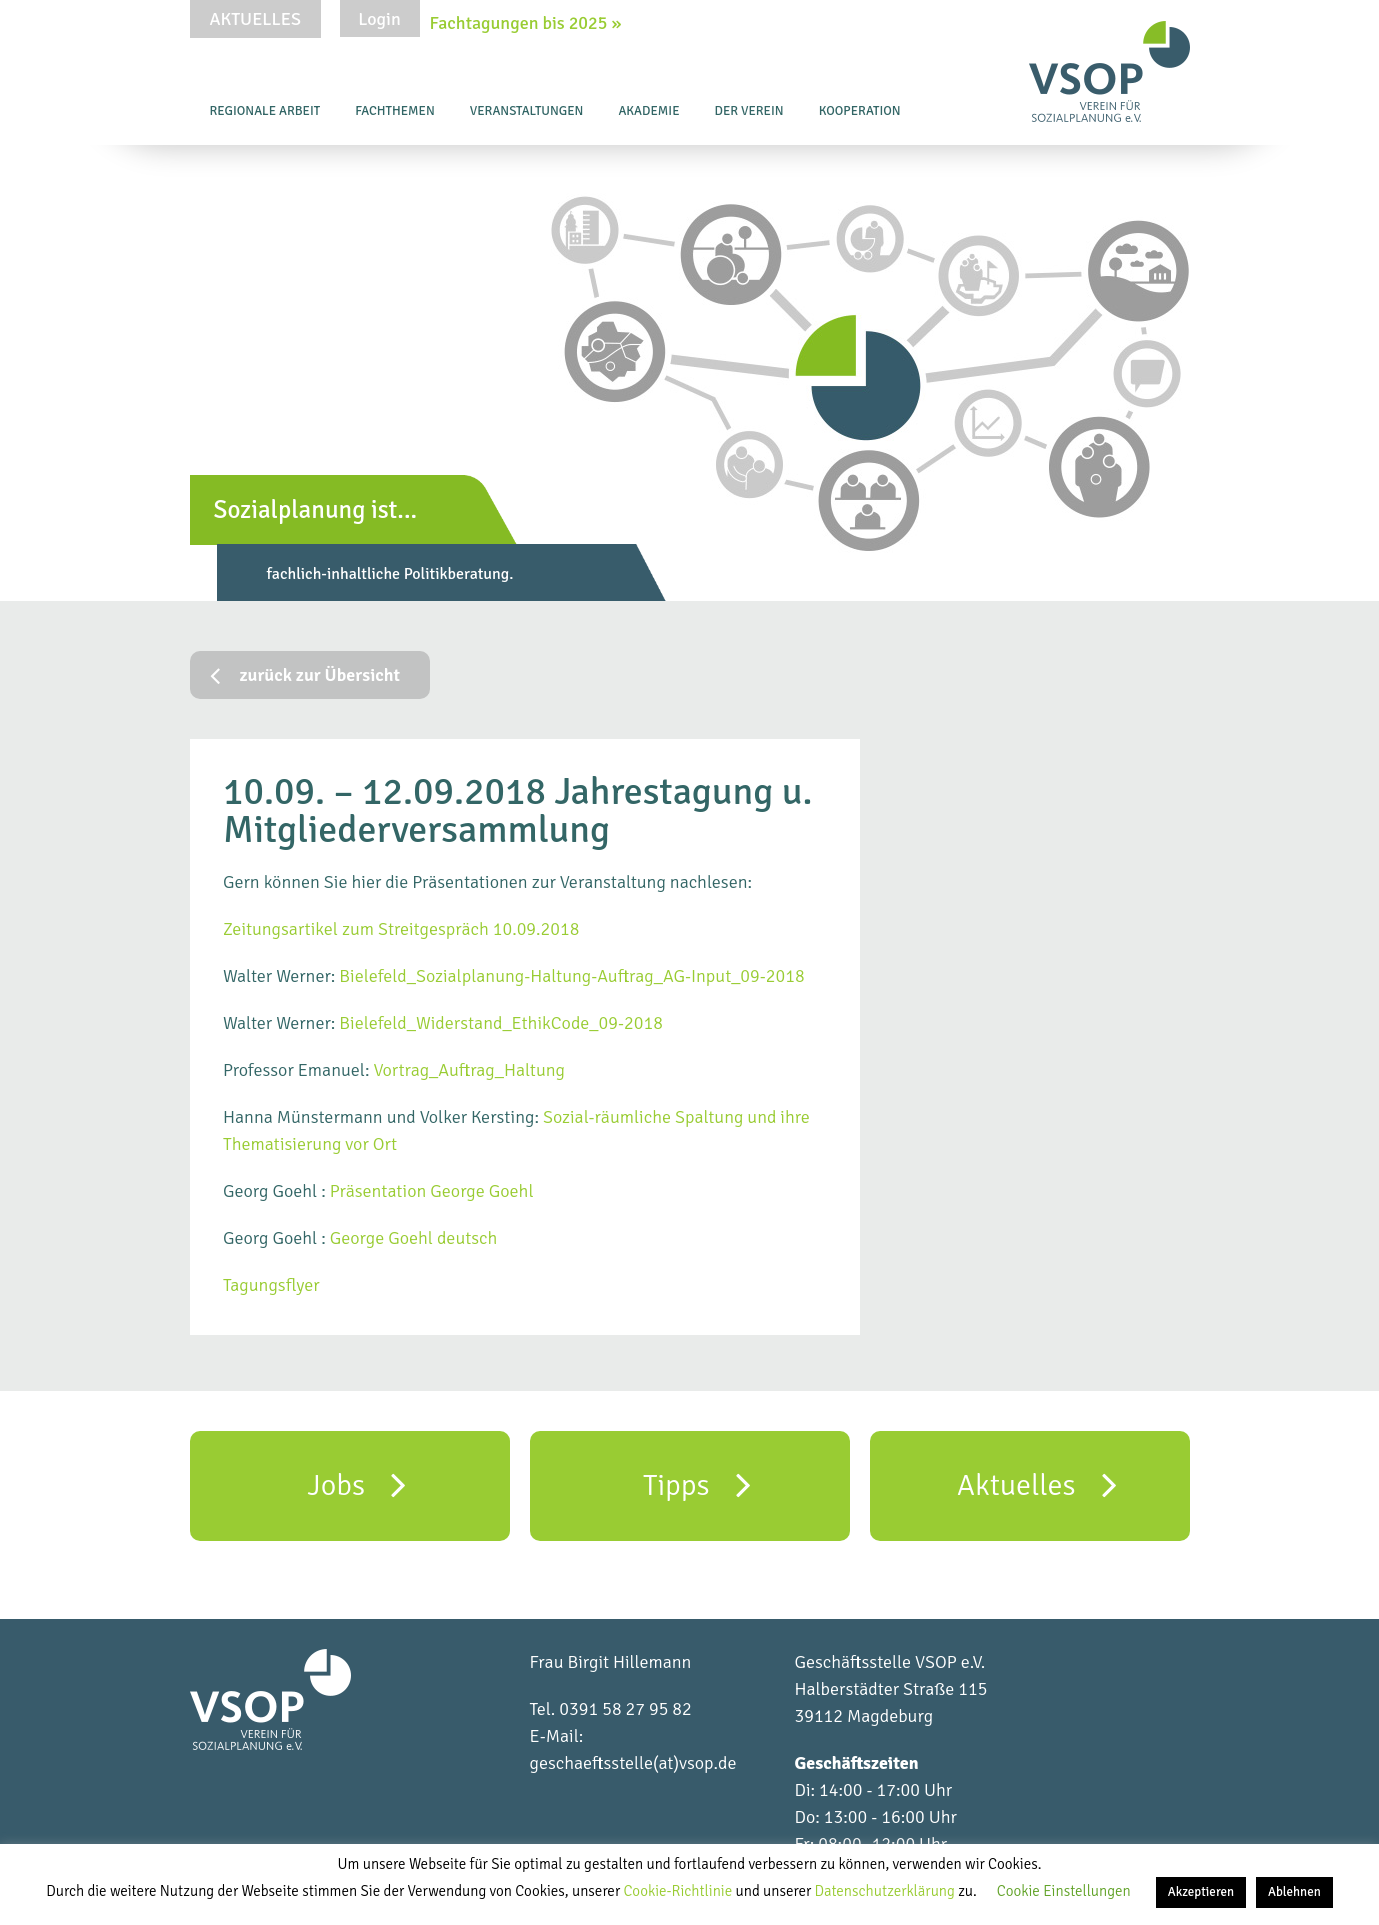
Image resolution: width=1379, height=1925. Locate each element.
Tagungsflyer (271, 1285)
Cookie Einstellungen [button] (1064, 1891)
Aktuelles (255, 19)
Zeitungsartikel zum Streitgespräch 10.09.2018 (401, 929)
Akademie (648, 111)
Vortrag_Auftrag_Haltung (469, 1070)
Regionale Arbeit (265, 111)
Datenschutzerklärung (887, 1891)
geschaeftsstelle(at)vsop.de (633, 1763)
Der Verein (749, 111)
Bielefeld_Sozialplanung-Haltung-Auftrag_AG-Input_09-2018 (571, 976)
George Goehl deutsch (414, 1238)
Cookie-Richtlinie (679, 1891)
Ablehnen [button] (1294, 1892)
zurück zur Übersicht (305, 675)
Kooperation (860, 111)
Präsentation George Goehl (434, 1191)
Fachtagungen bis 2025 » (526, 23)
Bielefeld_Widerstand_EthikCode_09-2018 (501, 1023)
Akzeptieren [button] (1201, 1892)
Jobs (357, 1484)
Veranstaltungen (527, 111)
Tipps (697, 1484)
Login (379, 19)
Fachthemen (395, 111)
